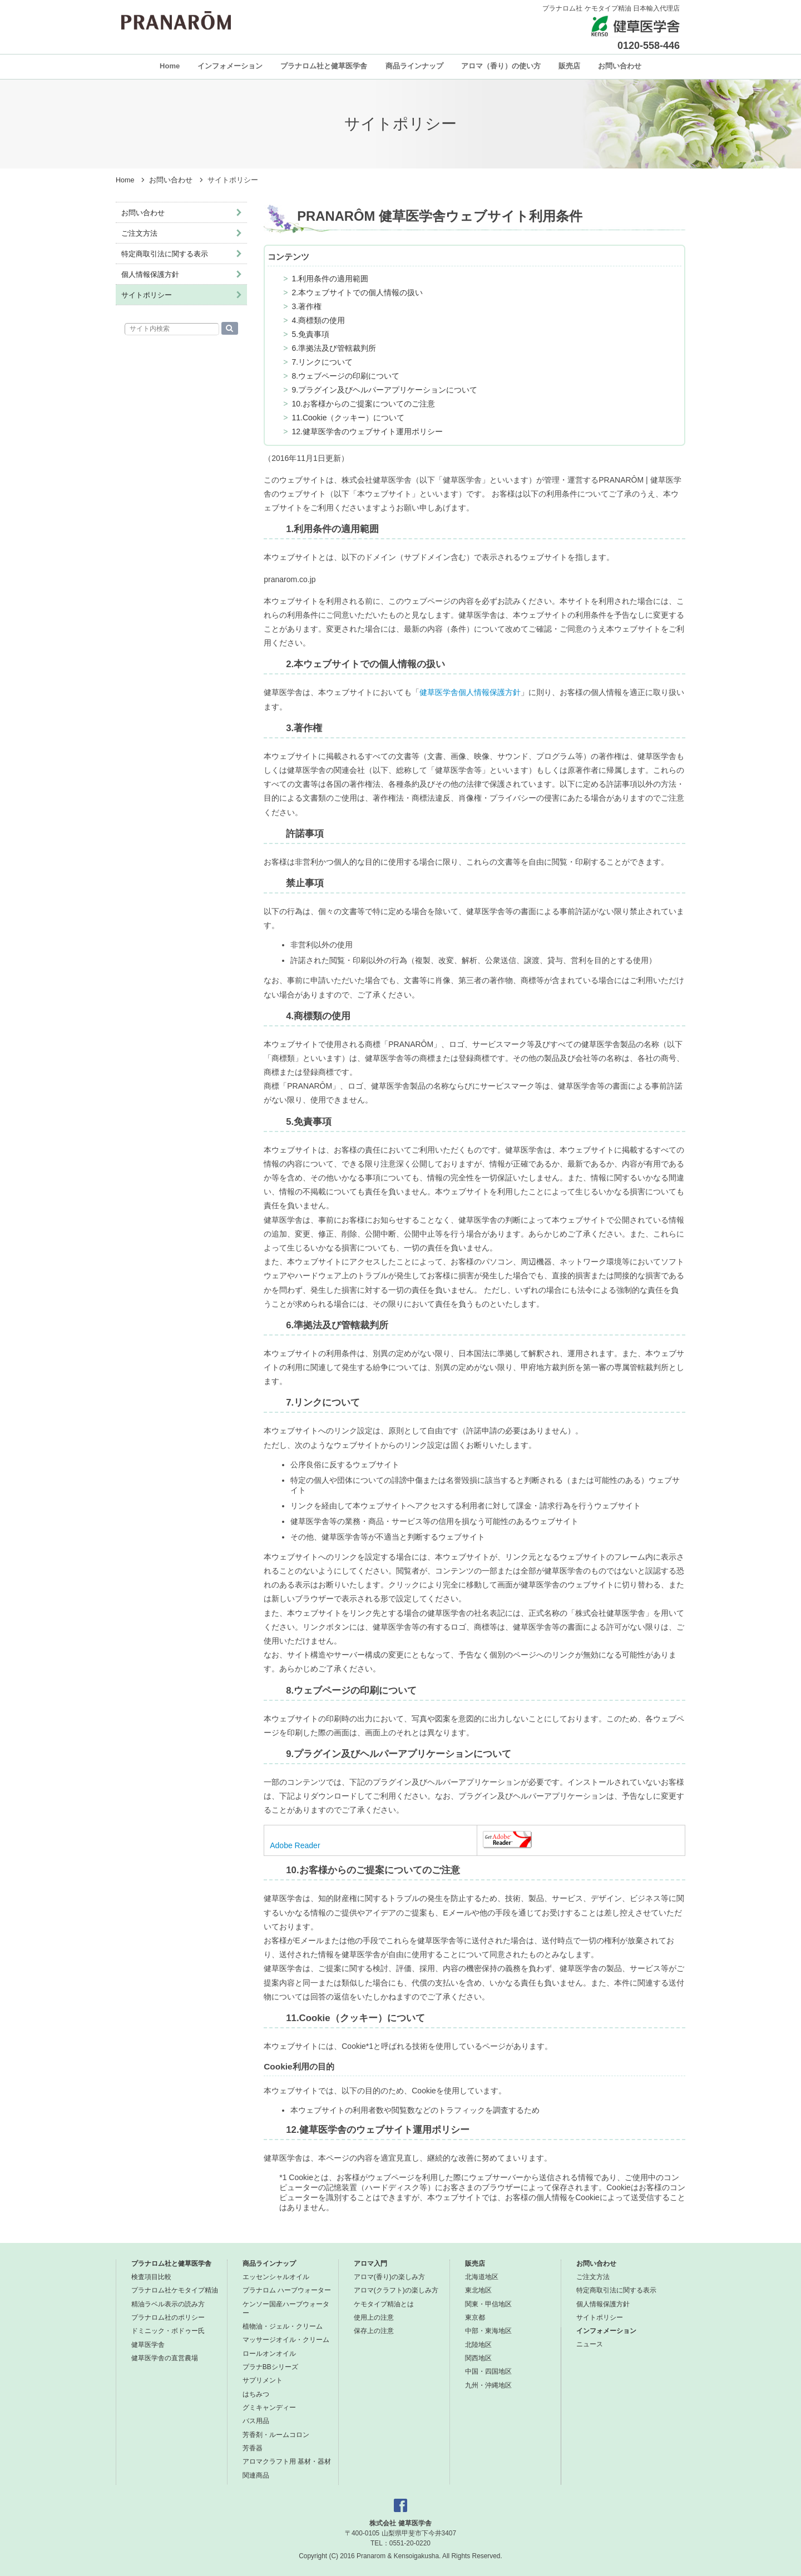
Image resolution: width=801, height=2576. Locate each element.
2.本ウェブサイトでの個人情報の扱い (357, 292)
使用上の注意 (374, 2317)
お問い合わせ (619, 66)
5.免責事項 (310, 334)
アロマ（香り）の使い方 (501, 66)
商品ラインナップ (414, 66)
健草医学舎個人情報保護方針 (470, 692)
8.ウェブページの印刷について (345, 375)
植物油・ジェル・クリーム (283, 2326)
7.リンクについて (322, 362)
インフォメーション (230, 66)
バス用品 (256, 2421)
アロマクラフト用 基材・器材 (287, 2461)
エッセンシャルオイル (276, 2277)
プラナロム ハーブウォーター (287, 2290)
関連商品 (256, 2475)
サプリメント (263, 2380)
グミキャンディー (269, 2407)
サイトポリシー (146, 295)
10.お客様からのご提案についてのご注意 (362, 403)
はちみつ (256, 2394)
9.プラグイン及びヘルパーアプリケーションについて (384, 389)
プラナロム (176, 20)
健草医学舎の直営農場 (164, 2358)
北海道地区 (481, 2277)
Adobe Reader (295, 1845)
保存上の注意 (374, 2331)
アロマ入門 (370, 2263)
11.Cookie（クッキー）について (347, 417)
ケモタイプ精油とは (384, 2304)
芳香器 (253, 2448)
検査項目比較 (151, 2277)
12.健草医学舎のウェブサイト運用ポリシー (366, 431)
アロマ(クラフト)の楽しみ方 (396, 2290)
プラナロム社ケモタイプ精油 (174, 2290)
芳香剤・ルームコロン (276, 2435)
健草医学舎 (148, 2345)
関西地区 (478, 2358)
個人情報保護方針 (150, 274)
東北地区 (478, 2290)
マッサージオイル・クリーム (286, 2340)
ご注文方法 (139, 233)
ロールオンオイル (269, 2353)
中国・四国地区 (488, 2371)
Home (170, 66)
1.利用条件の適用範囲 (329, 278)
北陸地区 (478, 2345)
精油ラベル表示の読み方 (168, 2304)
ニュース (589, 2344)
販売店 (569, 66)
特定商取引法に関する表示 (164, 254)
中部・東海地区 (488, 2331)
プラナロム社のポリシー (168, 2317)
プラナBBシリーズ (270, 2367)
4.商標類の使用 (318, 320)
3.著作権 (306, 306)
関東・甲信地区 (488, 2304)
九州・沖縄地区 (488, 2385)
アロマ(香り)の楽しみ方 (389, 2277)
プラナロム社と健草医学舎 (323, 66)
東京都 (475, 2317)
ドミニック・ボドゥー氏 (168, 2331)
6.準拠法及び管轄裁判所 (333, 348)
